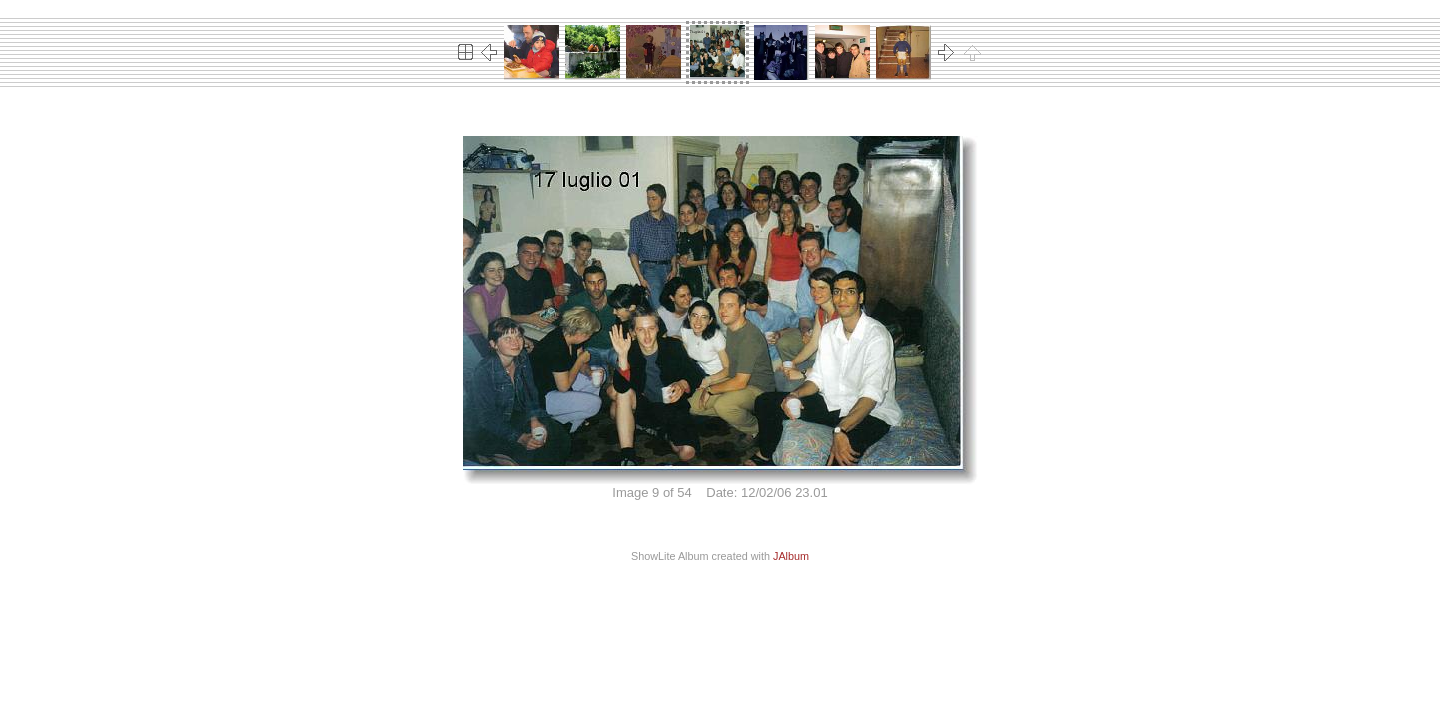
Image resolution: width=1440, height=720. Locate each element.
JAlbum (791, 556)
